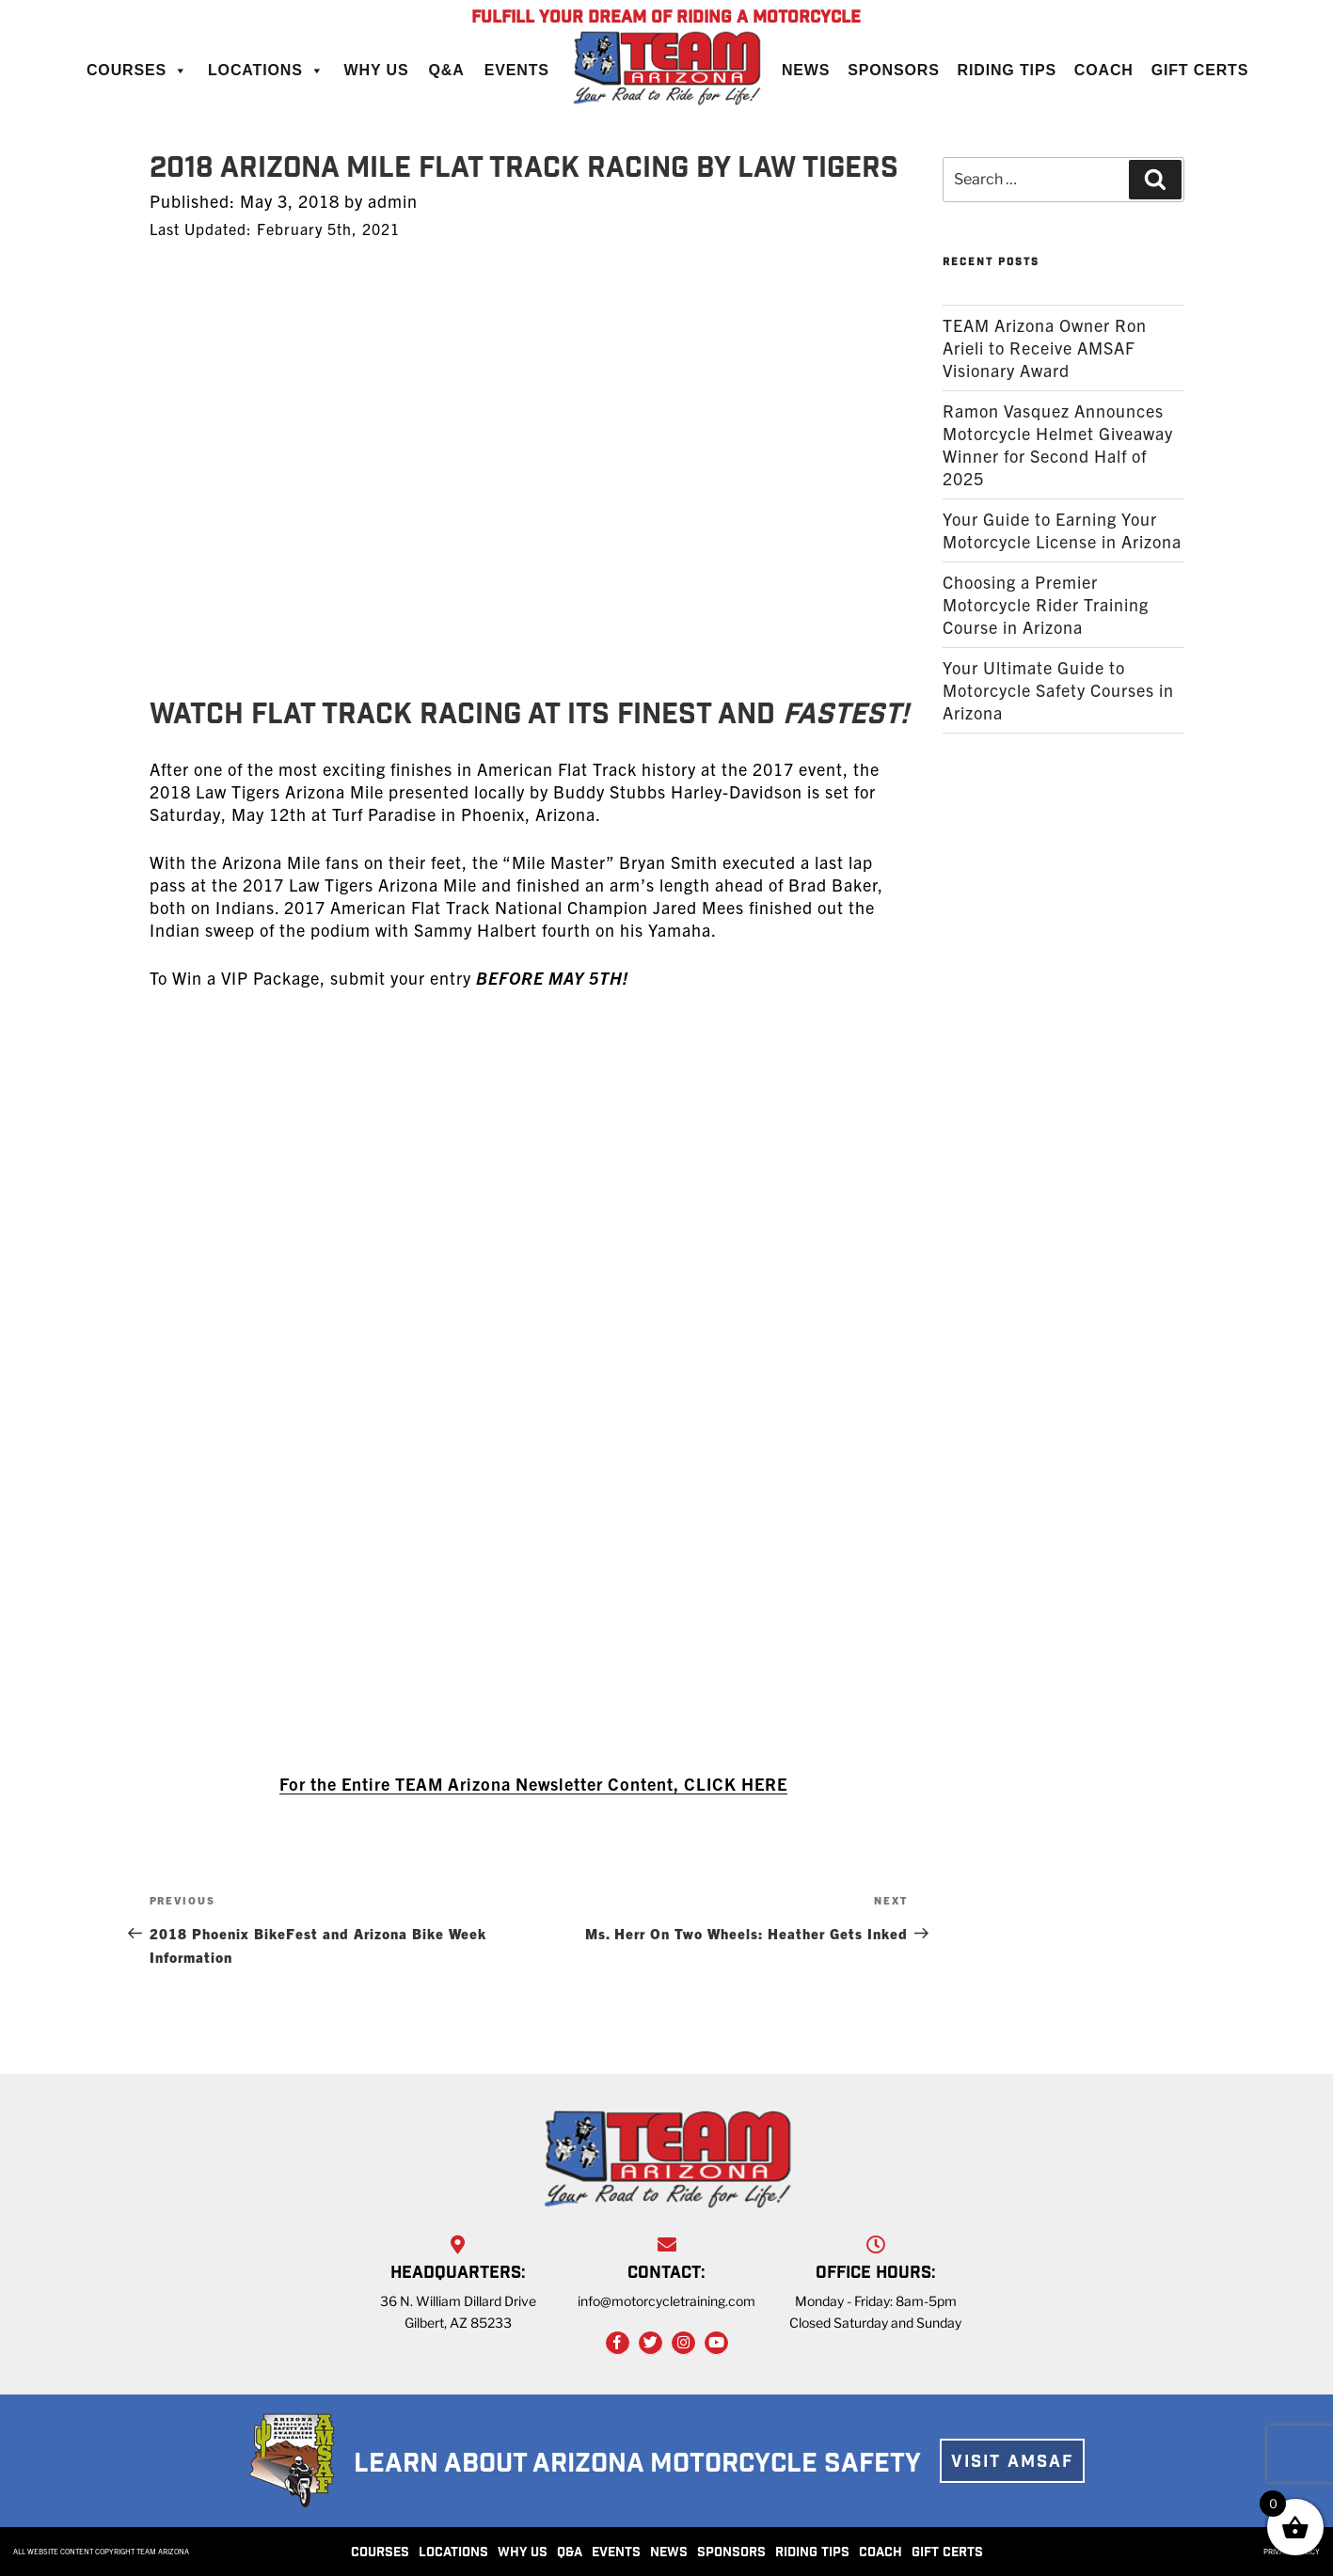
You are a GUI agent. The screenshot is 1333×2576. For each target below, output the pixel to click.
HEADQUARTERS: (458, 2274)
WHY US (522, 2553)
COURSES (380, 2553)
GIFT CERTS (947, 2553)
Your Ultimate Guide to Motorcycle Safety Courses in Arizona (1058, 689)
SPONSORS (731, 2553)
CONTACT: (666, 2274)
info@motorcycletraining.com (666, 2301)
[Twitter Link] (650, 2343)
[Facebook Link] (617, 2343)
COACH (880, 2553)
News (806, 70)
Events (516, 70)
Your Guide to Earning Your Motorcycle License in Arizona (1062, 530)
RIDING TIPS (812, 2553)
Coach (1104, 70)
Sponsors (894, 70)
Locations (266, 70)
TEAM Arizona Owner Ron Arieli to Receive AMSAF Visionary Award (1045, 347)
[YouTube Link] (716, 2343)
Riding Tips (1007, 70)
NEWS (669, 2553)
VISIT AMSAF (1012, 2463)
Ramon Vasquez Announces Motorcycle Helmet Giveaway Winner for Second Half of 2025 (1058, 444)
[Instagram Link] (683, 2343)
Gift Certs (1200, 70)
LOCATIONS (453, 2553)
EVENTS (616, 2553)
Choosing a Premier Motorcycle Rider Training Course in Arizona (1046, 604)
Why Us (376, 70)
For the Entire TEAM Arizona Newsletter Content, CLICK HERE (533, 1783)
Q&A (447, 70)
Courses (137, 70)
